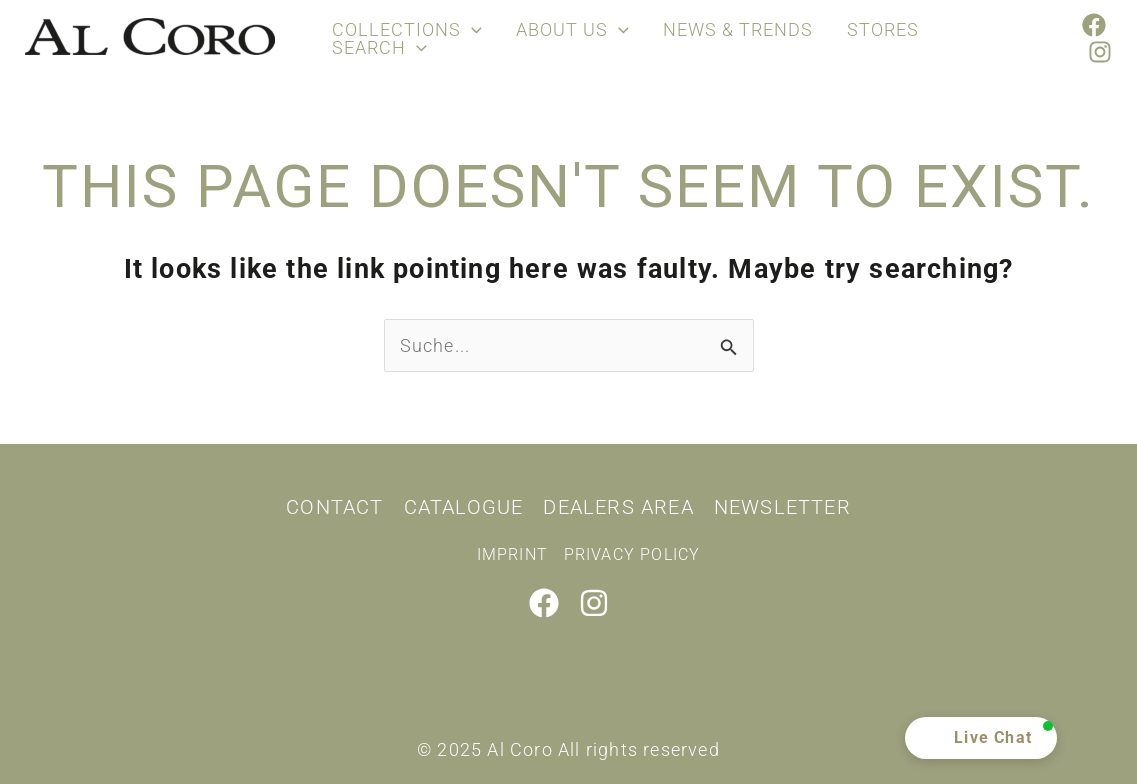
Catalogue (464, 507)
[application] (469, 30)
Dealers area (618, 507)
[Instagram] (1100, 52)
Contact (334, 507)
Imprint (512, 554)
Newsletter (782, 507)
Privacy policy (632, 554)
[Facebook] (1094, 25)
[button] (981, 738)
